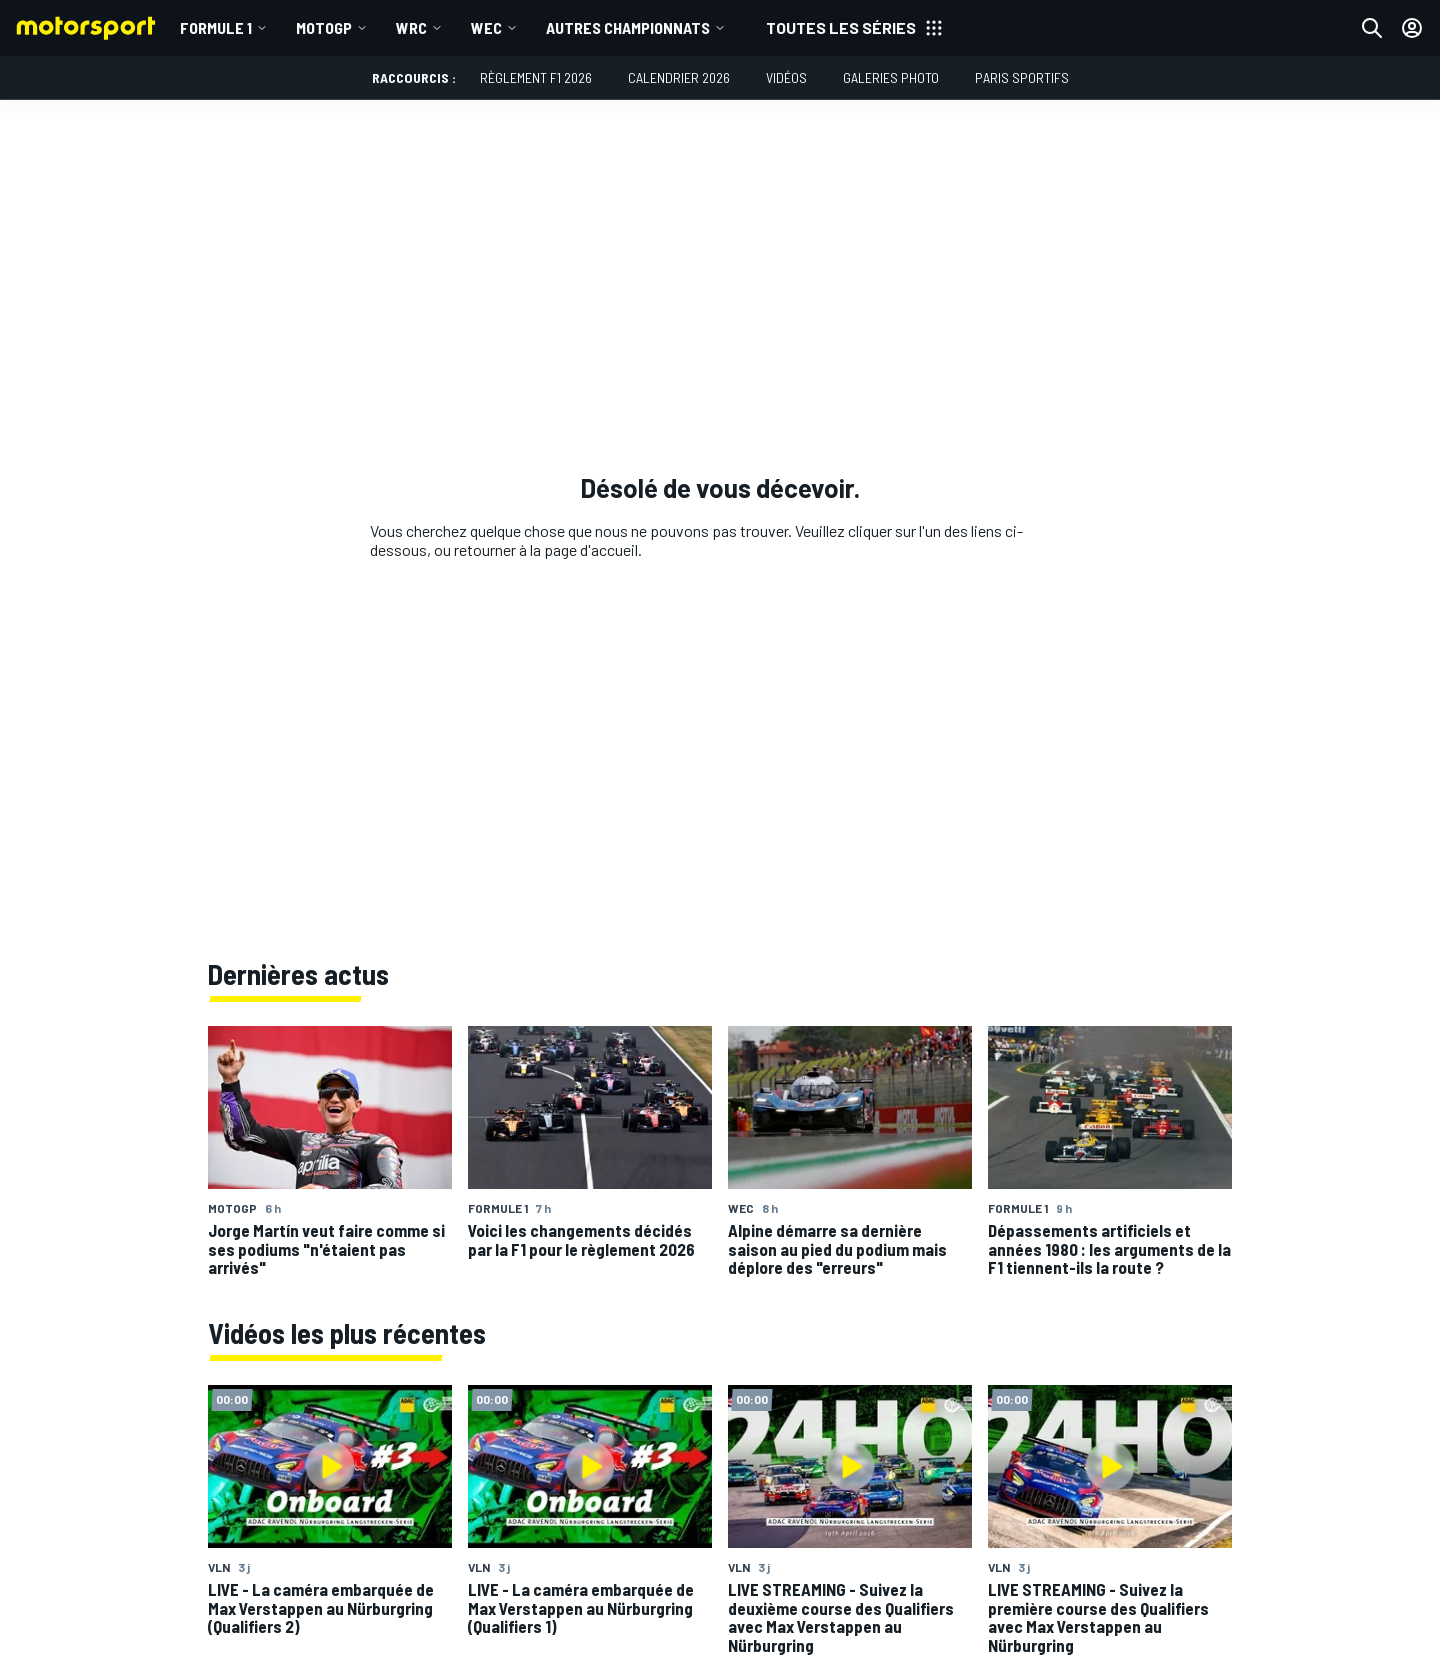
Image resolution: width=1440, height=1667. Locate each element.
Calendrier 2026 (679, 77)
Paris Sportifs (1022, 77)
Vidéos (786, 77)
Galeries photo (891, 77)
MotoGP (324, 27)
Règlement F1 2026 (536, 77)
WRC (411, 27)
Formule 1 (216, 27)
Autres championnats (628, 27)
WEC (486, 27)
